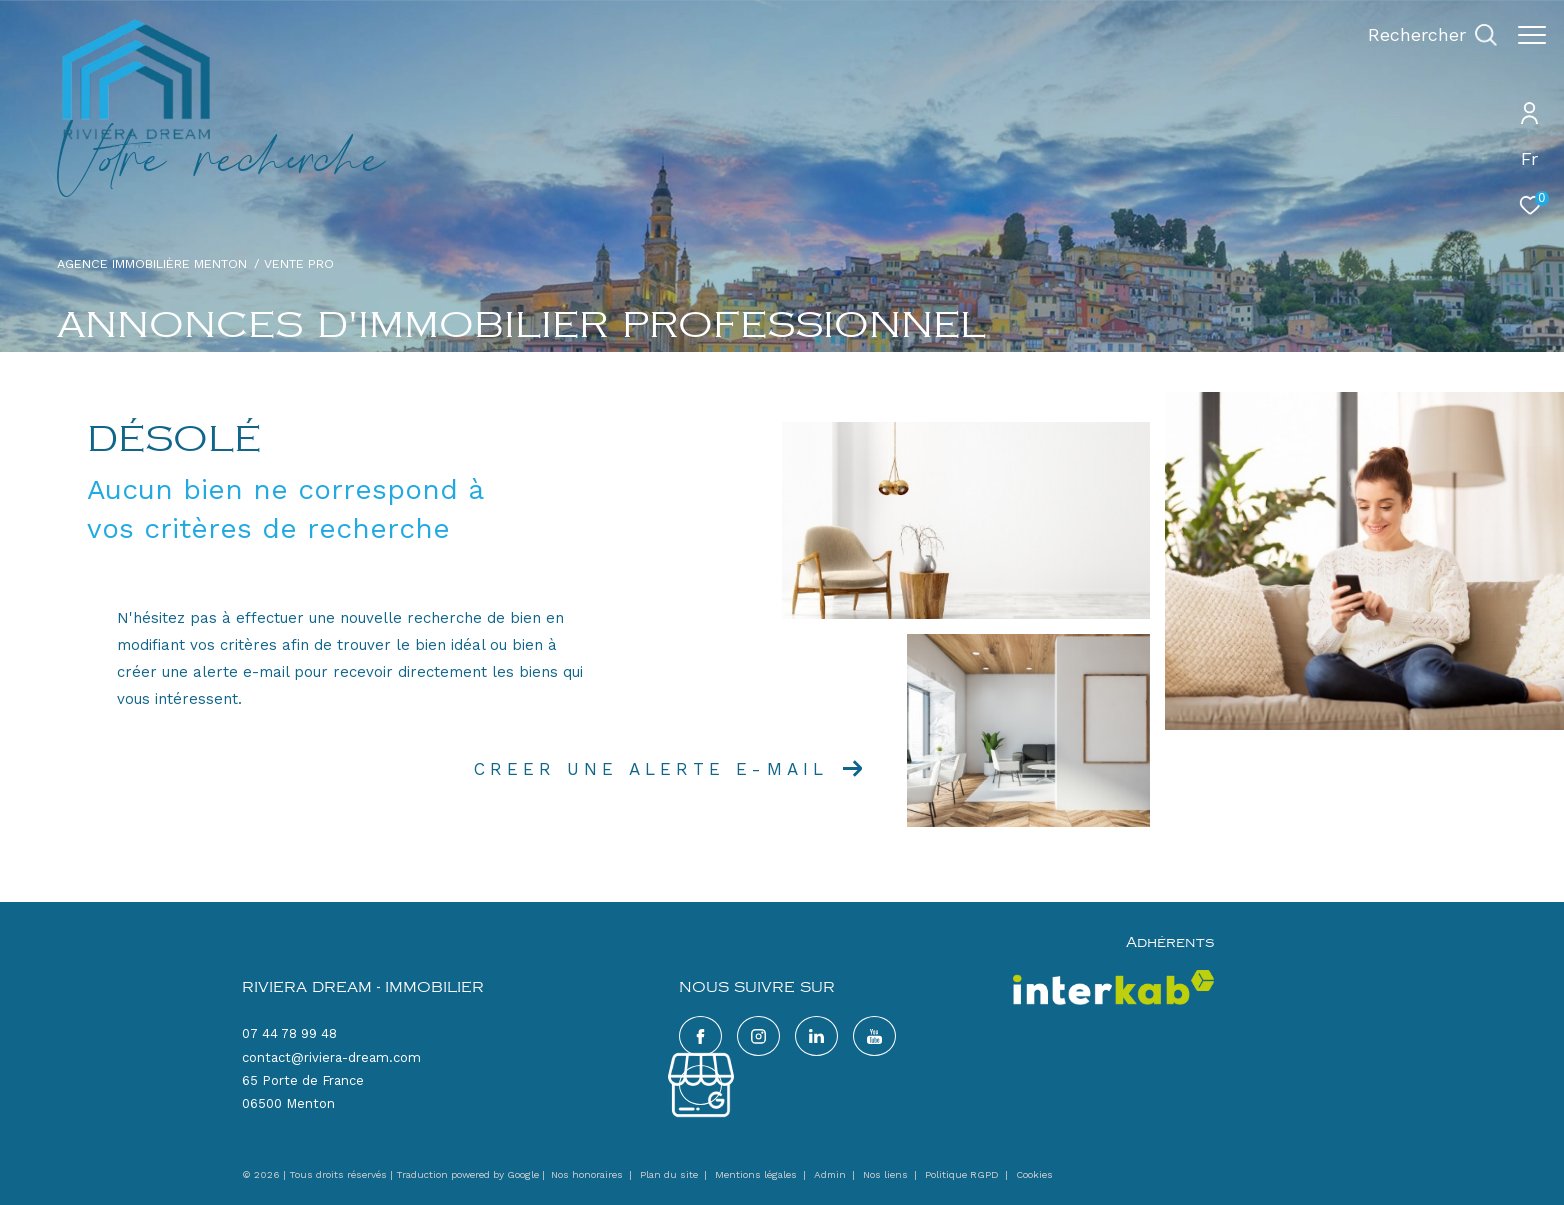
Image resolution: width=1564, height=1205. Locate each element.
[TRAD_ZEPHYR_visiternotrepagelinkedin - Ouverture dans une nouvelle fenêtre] (816, 1036)
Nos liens (887, 1174)
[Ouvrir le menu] (1532, 35)
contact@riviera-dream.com (331, 1057)
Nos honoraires (587, 1174)
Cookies (1034, 1174)
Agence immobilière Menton (152, 263)
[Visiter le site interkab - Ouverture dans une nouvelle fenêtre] (1113, 987)
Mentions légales (757, 1174)
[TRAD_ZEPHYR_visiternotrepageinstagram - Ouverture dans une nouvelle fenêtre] (758, 1036)
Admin (831, 1174)
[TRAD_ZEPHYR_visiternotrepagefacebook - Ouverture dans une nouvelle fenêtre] (700, 1036)
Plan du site (670, 1174)
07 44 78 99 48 (289, 1033)
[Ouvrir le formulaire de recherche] (1422, 35)
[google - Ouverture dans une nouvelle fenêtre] (874, 1036)
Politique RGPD (962, 1174)
